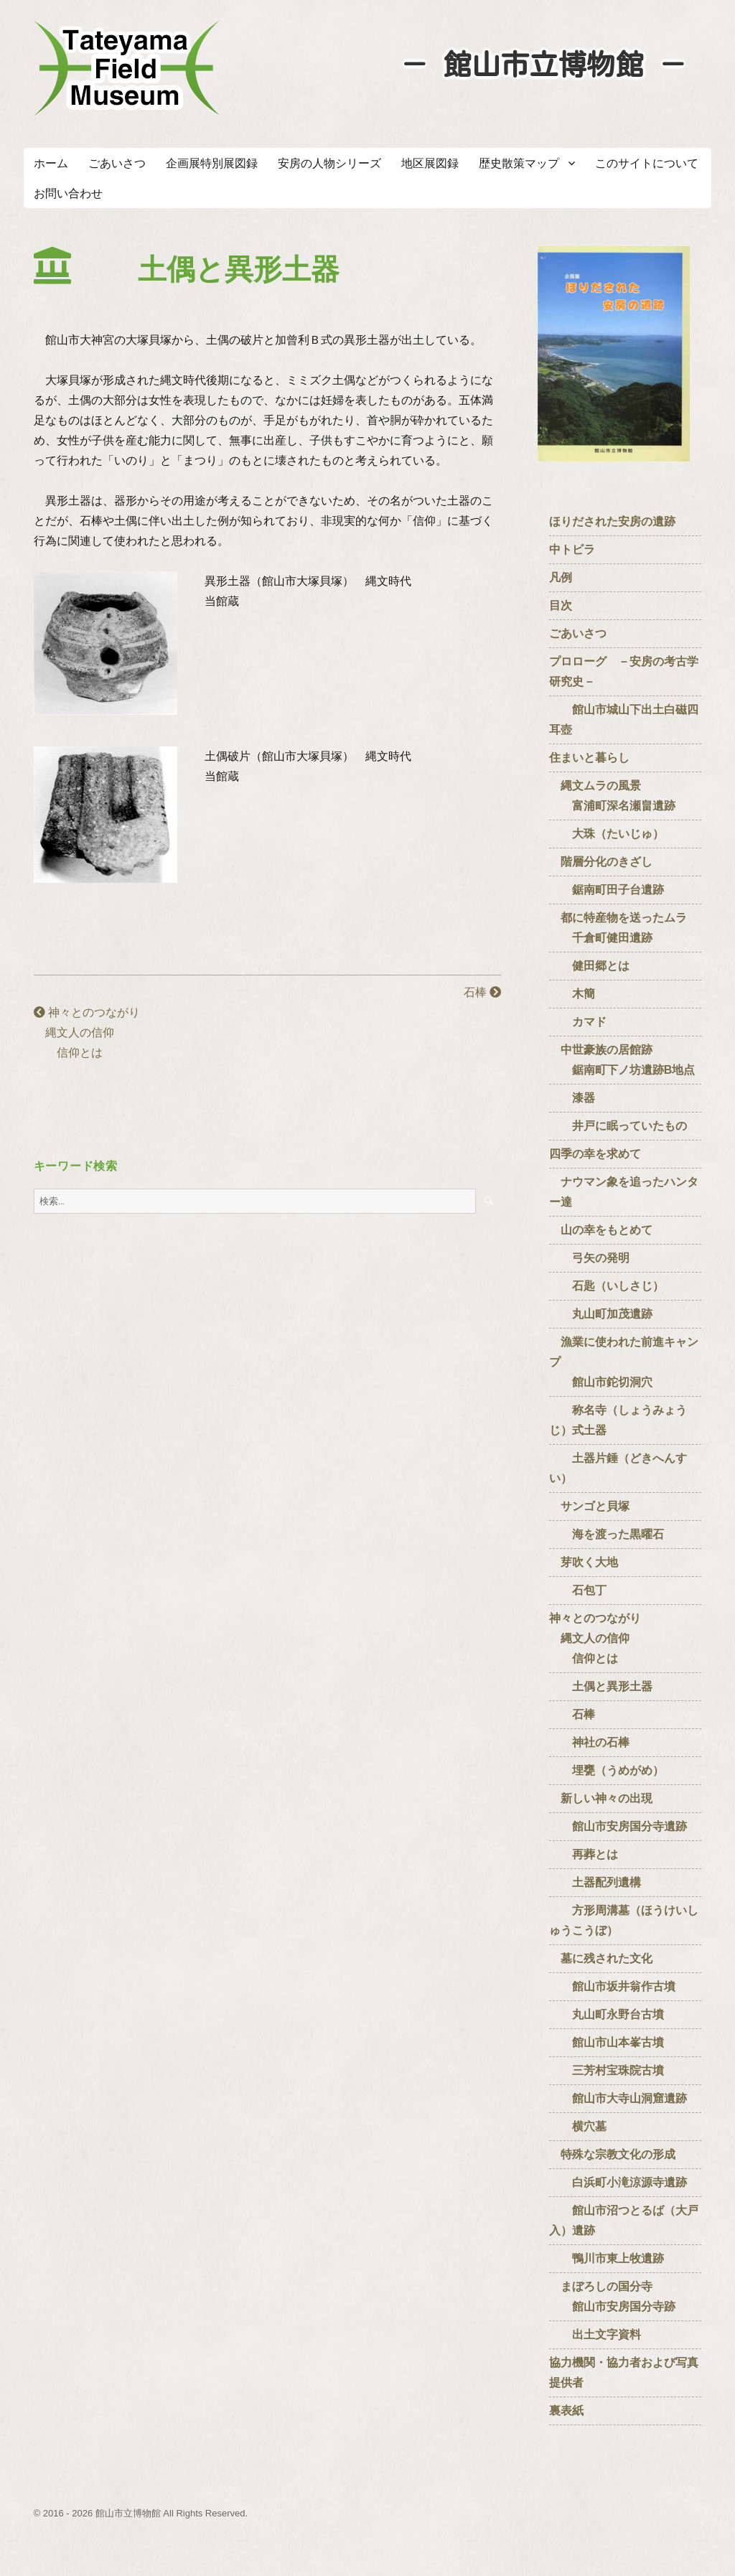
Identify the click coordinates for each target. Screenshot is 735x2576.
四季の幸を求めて (595, 1154)
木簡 (572, 994)
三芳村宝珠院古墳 (606, 2070)
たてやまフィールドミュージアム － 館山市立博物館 (127, 68)
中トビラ (572, 549)
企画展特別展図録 (212, 163)
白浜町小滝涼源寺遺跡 (618, 2182)
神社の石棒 (589, 1742)
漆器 (572, 1098)
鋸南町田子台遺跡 (606, 890)
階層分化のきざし (600, 862)
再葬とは (583, 1854)
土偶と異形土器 (600, 1686)
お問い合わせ (68, 193)
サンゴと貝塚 (589, 1506)
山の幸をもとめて (600, 1230)
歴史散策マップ (519, 163)
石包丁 (578, 1590)
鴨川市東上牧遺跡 (606, 2258)
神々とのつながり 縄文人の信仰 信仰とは (87, 1032)
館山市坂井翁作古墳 (612, 1986)
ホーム (51, 163)
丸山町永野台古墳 (606, 2014)
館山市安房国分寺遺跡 (618, 1826)
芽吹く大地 (583, 1562)
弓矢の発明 (589, 1258)
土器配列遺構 (595, 1882)
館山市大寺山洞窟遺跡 (618, 2098)
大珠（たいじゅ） (606, 834)
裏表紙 (566, 2410)
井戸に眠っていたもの (618, 1126)
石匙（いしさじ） (606, 1286)
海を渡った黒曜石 (606, 1534)
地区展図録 (430, 163)
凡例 (560, 577)
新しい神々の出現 (600, 1798)
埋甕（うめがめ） (606, 1770)
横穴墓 (578, 2126)
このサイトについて (646, 163)
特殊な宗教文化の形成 (612, 2154)
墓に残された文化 (600, 1958)
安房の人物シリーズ (329, 163)
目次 (560, 605)
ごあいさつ (117, 163)
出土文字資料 (595, 2334)
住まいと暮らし (589, 757)
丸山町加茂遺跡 (600, 1314)
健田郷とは (589, 966)
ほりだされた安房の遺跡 (612, 521)
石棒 (471, 992)
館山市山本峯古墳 (606, 2042)
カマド (578, 1022)
